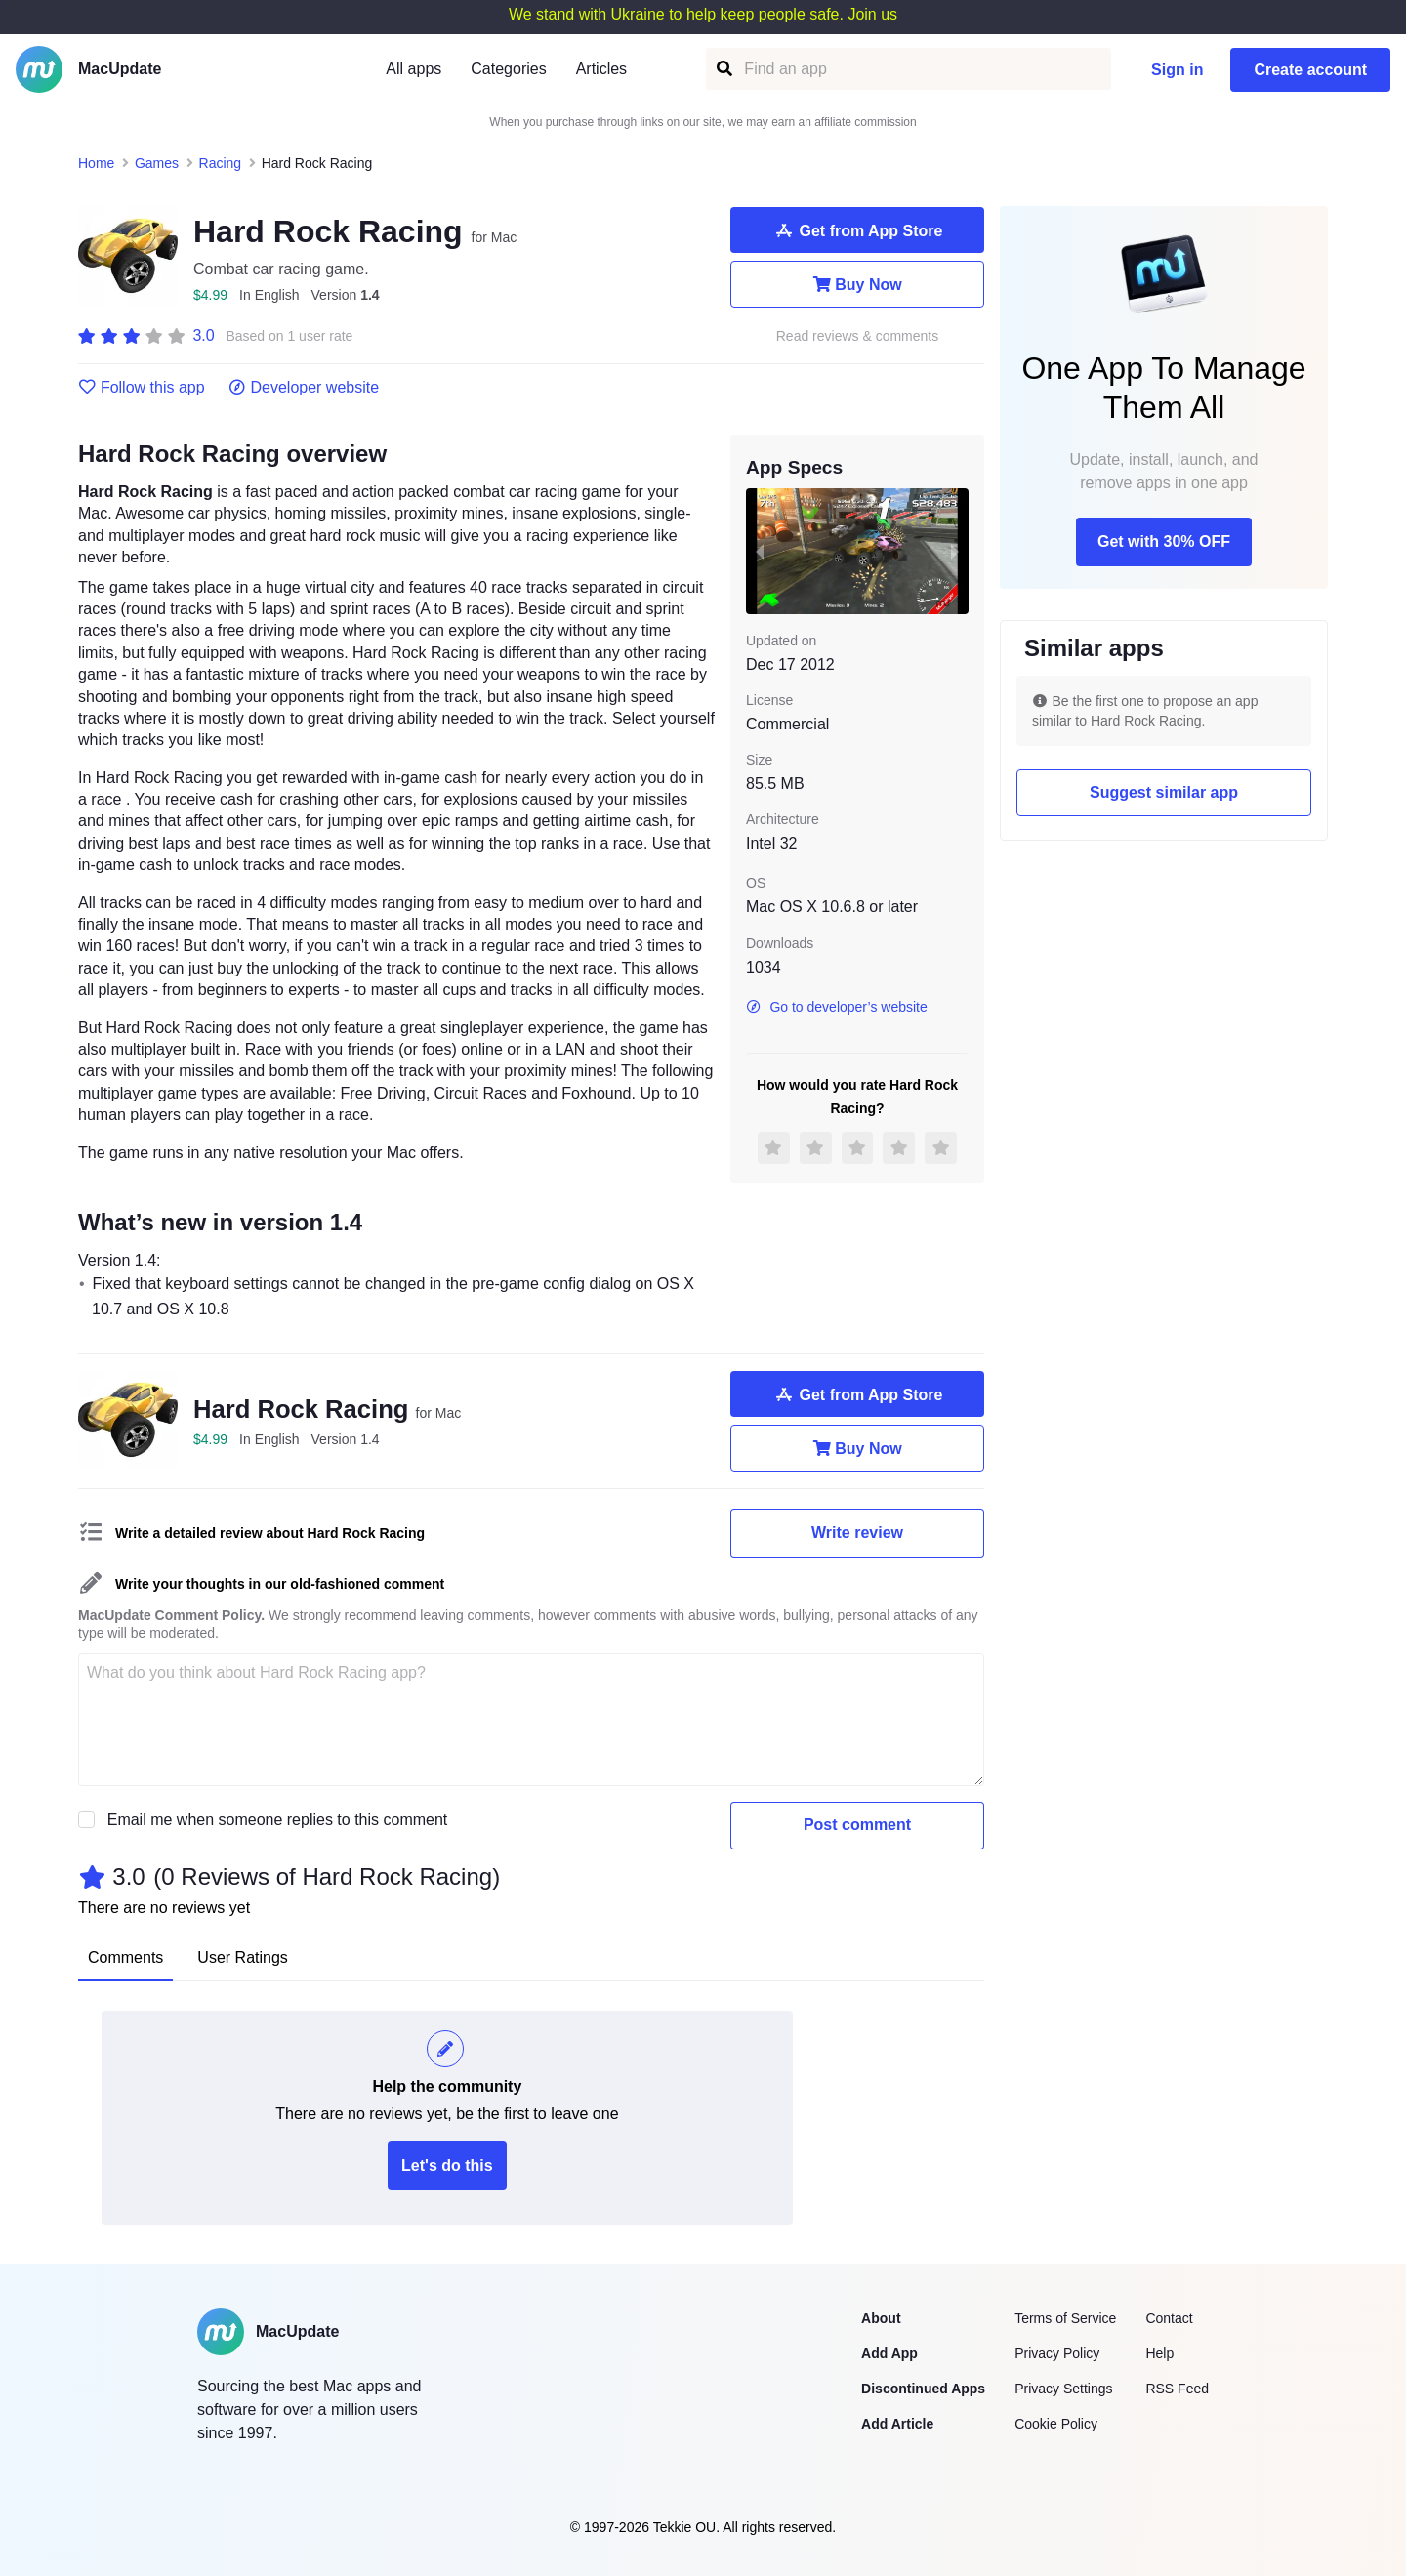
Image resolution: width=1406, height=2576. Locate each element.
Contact (1168, 2318)
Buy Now (856, 284)
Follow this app (141, 387)
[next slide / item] (955, 550)
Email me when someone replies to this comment (277, 1819)
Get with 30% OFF (1163, 541)
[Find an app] (723, 69)
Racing (220, 163)
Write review (857, 1532)
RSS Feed (1177, 2388)
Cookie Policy (1055, 2423)
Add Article (897, 2423)
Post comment (857, 1824)
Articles (601, 69)
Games (157, 163)
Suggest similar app (1164, 792)
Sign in (1177, 70)
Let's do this (447, 2165)
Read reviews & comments (857, 336)
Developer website (304, 387)
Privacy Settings (1063, 2388)
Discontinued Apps (923, 2388)
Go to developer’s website (837, 1007)
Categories (508, 69)
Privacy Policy (1056, 2353)
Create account (1310, 70)
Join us (872, 14)
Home (96, 163)
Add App (889, 2353)
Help (1159, 2353)
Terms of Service (1065, 2318)
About (880, 2318)
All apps (413, 69)
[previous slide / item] (759, 550)
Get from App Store (857, 230)
